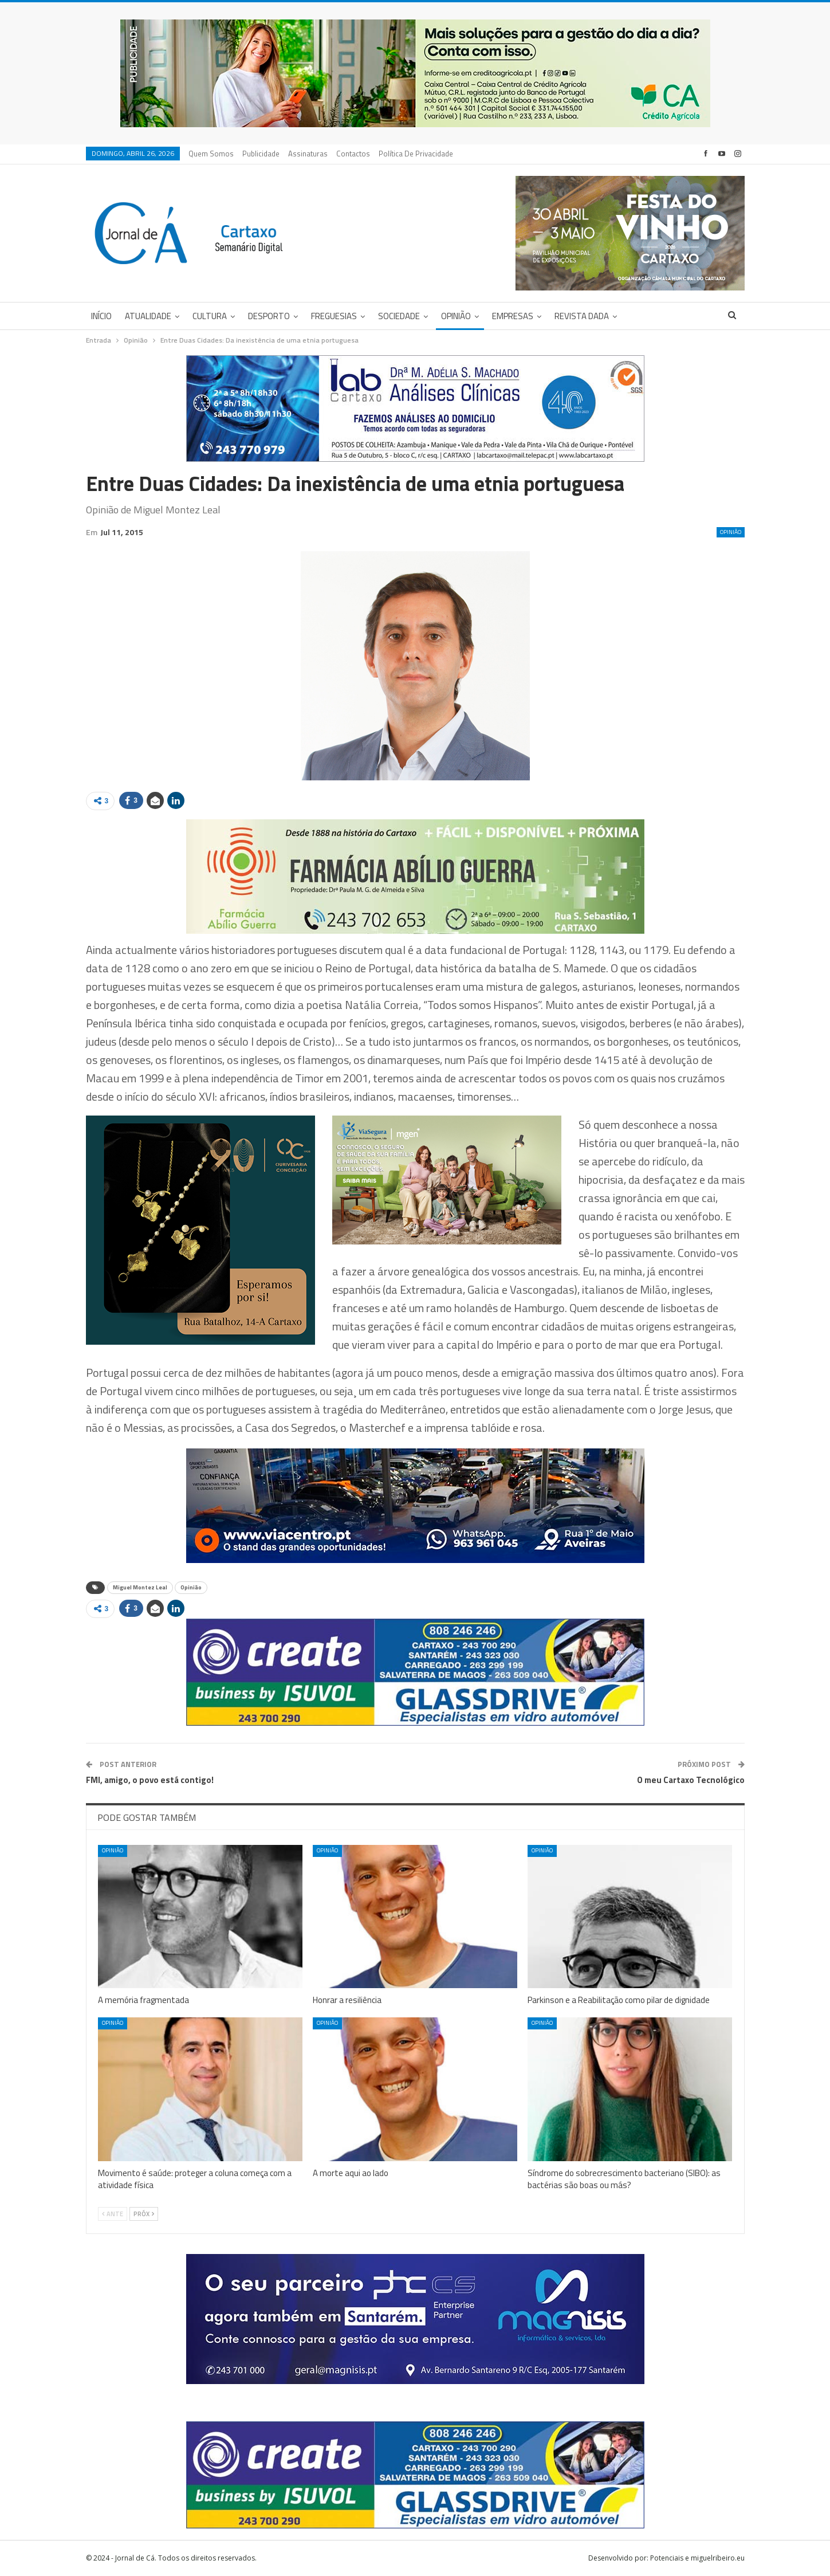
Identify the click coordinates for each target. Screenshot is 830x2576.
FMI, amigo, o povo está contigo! (150, 1779)
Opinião (456, 316)
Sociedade (399, 316)
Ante (112, 2213)
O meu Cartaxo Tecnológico (691, 1779)
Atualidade (148, 316)
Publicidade (261, 153)
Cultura (209, 316)
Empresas (512, 316)
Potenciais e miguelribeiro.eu (697, 2558)
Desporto (269, 316)
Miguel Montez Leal (140, 1587)
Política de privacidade (416, 153)
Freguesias (334, 316)
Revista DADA (581, 316)
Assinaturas (308, 153)
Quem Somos (211, 153)
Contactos (353, 153)
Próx (143, 2213)
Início (101, 316)
